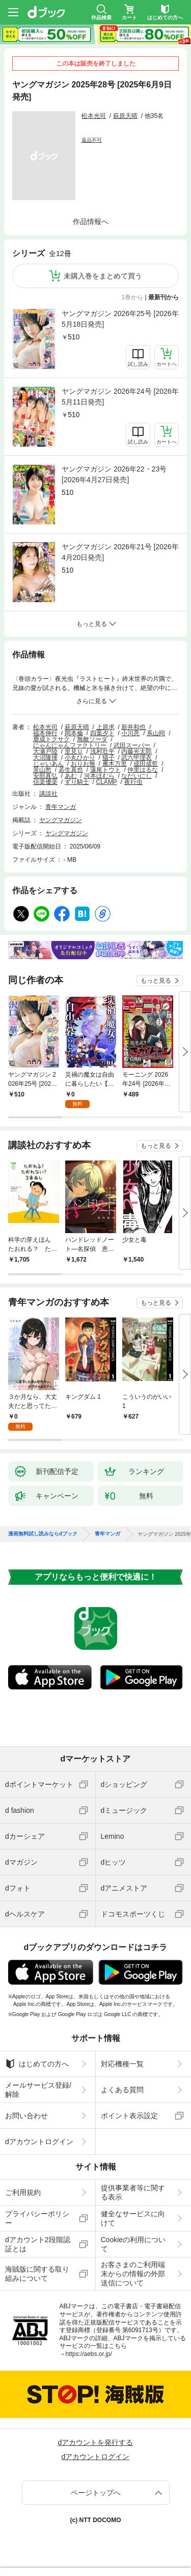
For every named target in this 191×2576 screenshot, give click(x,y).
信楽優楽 (45, 782)
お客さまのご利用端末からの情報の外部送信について (133, 2273)
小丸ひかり (80, 757)
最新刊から (163, 297)
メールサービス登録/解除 (38, 2089)
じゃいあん (48, 763)
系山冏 (156, 733)
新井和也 (133, 727)
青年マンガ (60, 806)
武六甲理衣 (136, 757)
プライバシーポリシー (37, 2218)
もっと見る (156, 980)
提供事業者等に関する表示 (133, 2192)
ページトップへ (96, 2493)
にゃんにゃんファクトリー (69, 745)
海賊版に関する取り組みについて (37, 2273)
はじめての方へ (37, 2064)
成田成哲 (145, 763)
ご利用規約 (23, 2192)
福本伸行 (45, 733)
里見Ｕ (74, 751)
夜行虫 (133, 782)
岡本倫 (74, 733)
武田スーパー (132, 745)
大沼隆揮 (45, 757)
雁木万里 (114, 763)
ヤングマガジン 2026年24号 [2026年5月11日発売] (120, 396)
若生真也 (71, 769)
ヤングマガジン (60, 820)
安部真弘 (45, 775)
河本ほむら (99, 775)
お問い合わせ (26, 2116)
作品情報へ (90, 221)
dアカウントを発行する (95, 2442)
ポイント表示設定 (129, 2116)
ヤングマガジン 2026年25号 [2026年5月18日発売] (120, 318)
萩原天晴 (125, 115)
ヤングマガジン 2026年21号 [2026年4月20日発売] (120, 552)
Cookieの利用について (133, 2244)
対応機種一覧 (122, 2064)
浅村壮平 (102, 751)
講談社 (48, 793)
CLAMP (106, 782)
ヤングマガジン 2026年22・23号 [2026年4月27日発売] (114, 474)
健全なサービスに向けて (133, 2218)
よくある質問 (122, 2090)
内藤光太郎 (136, 751)
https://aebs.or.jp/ (89, 2354)
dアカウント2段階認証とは (37, 2244)
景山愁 (42, 769)
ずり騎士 (77, 782)
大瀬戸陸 (45, 751)
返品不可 (91, 140)
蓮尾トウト (105, 769)
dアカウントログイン (39, 2142)
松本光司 (93, 115)
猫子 (108, 757)
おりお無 (83, 763)
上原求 (105, 727)
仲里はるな (142, 769)
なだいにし (136, 775)
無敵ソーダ (92, 739)
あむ (71, 775)
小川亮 (130, 733)
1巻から (133, 297)
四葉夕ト (102, 733)
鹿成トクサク (51, 739)
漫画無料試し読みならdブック (42, 1533)
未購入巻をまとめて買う (103, 276)
